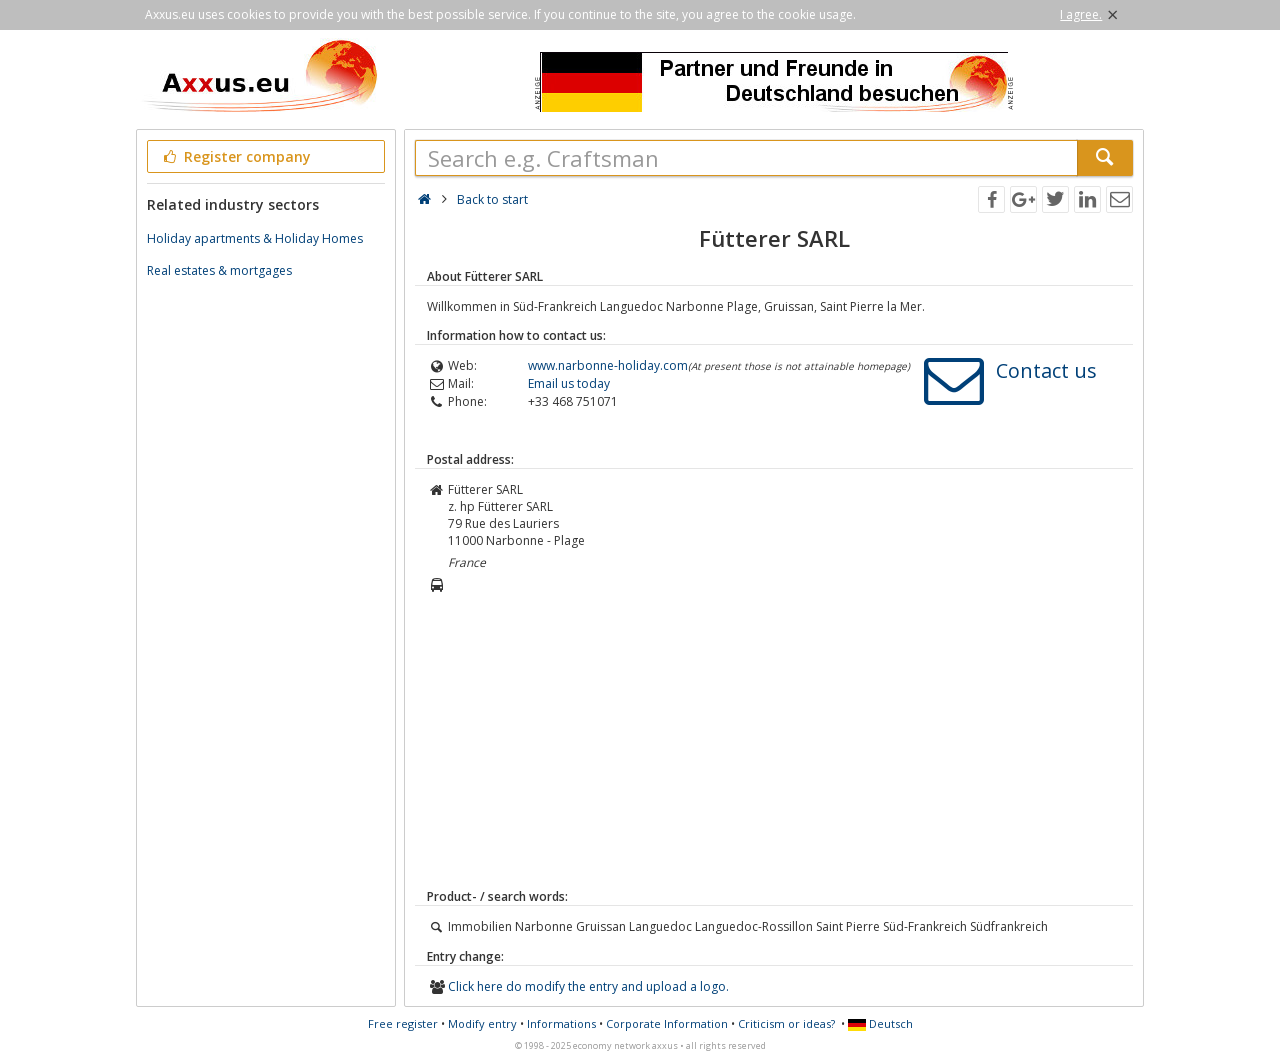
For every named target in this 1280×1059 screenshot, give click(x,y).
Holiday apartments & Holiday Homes (255, 238)
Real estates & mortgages (219, 270)
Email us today (569, 383)
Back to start (492, 199)
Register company (235, 156)
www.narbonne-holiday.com (608, 365)
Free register (403, 1023)
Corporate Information (667, 1023)
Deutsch (880, 1023)
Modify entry (482, 1023)
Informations (561, 1023)
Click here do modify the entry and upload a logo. (588, 986)
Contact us (1046, 370)
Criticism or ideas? (786, 1023)
